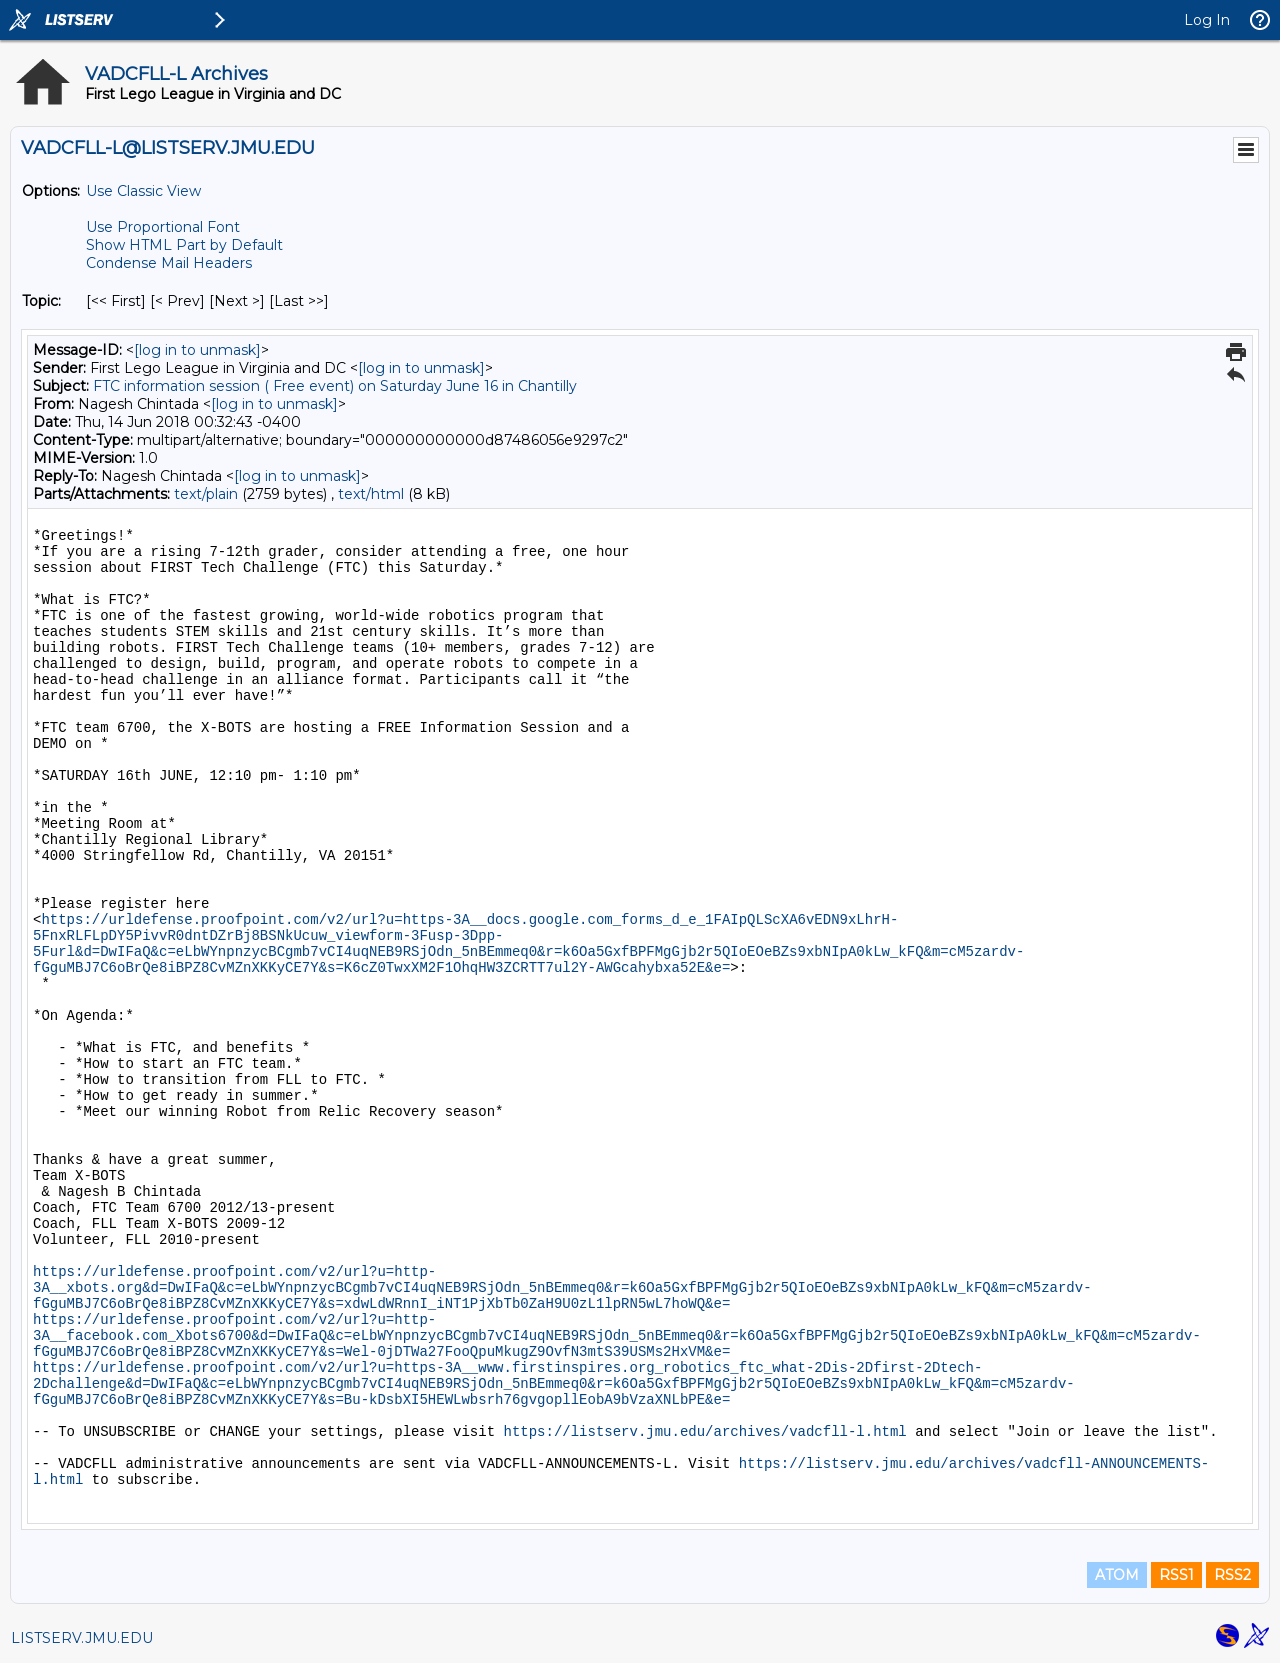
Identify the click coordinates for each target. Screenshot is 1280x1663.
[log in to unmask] (197, 350)
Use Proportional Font (163, 227)
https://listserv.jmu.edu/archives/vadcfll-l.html (704, 1432)
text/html (371, 494)
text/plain (206, 494)
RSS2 (1232, 1575)
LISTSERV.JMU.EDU (82, 1638)
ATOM (1117, 1575)
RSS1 (1176, 1575)
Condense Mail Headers (169, 263)
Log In (1207, 20)
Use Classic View (143, 191)
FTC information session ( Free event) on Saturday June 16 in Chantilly (335, 386)
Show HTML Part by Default (184, 245)
